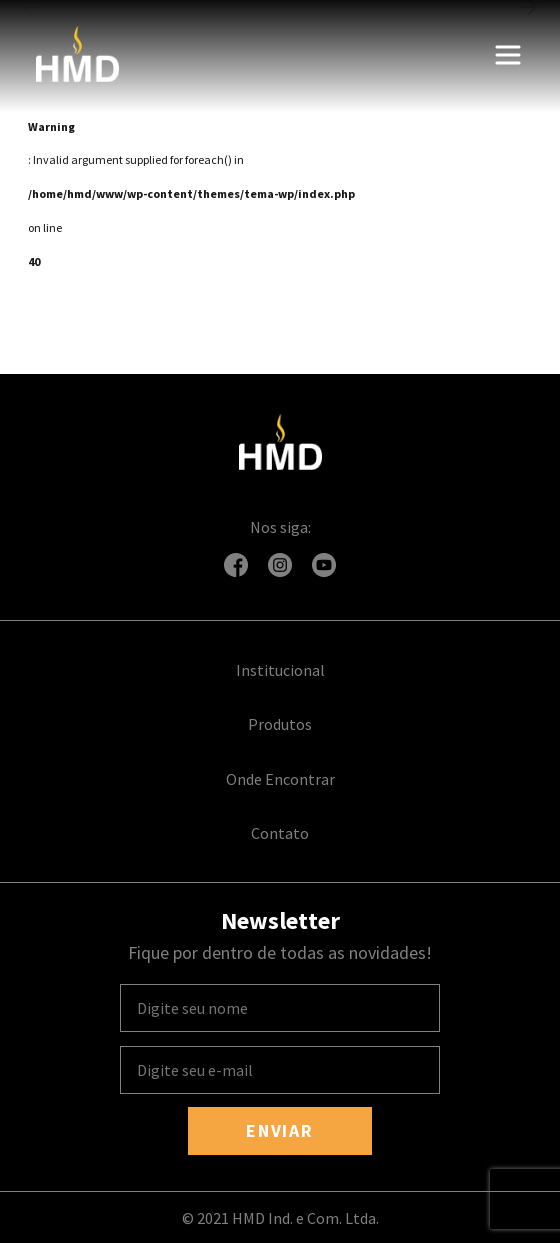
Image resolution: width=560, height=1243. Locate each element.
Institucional (280, 670)
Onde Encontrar (280, 779)
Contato (280, 833)
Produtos (280, 724)
